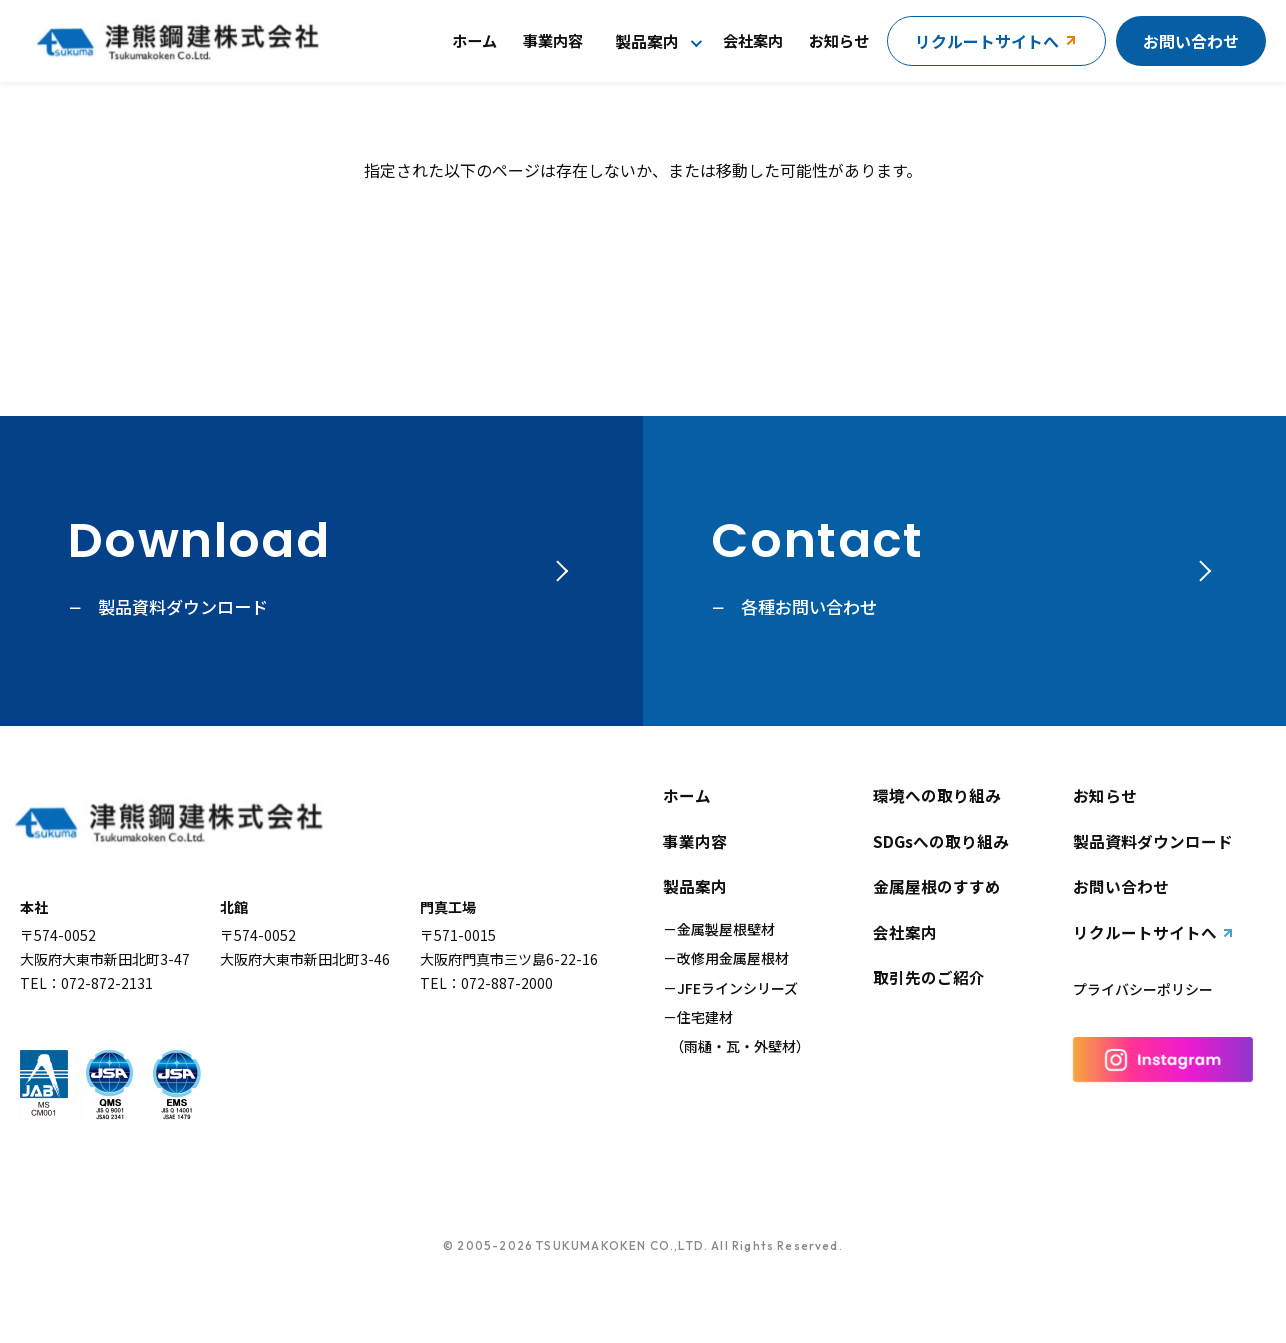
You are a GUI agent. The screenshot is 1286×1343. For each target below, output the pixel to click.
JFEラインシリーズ (737, 988)
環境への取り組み (937, 796)
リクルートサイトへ (1145, 933)
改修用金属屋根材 (733, 958)
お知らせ (839, 40)
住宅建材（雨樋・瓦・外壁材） (736, 1031)
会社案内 (753, 40)
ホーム (474, 40)
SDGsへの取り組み (941, 842)
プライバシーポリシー (1143, 989)
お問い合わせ (1191, 41)
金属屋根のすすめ (937, 887)
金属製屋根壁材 (726, 929)
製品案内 (647, 41)
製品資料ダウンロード (1153, 842)
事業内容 (553, 40)
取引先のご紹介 (929, 978)
